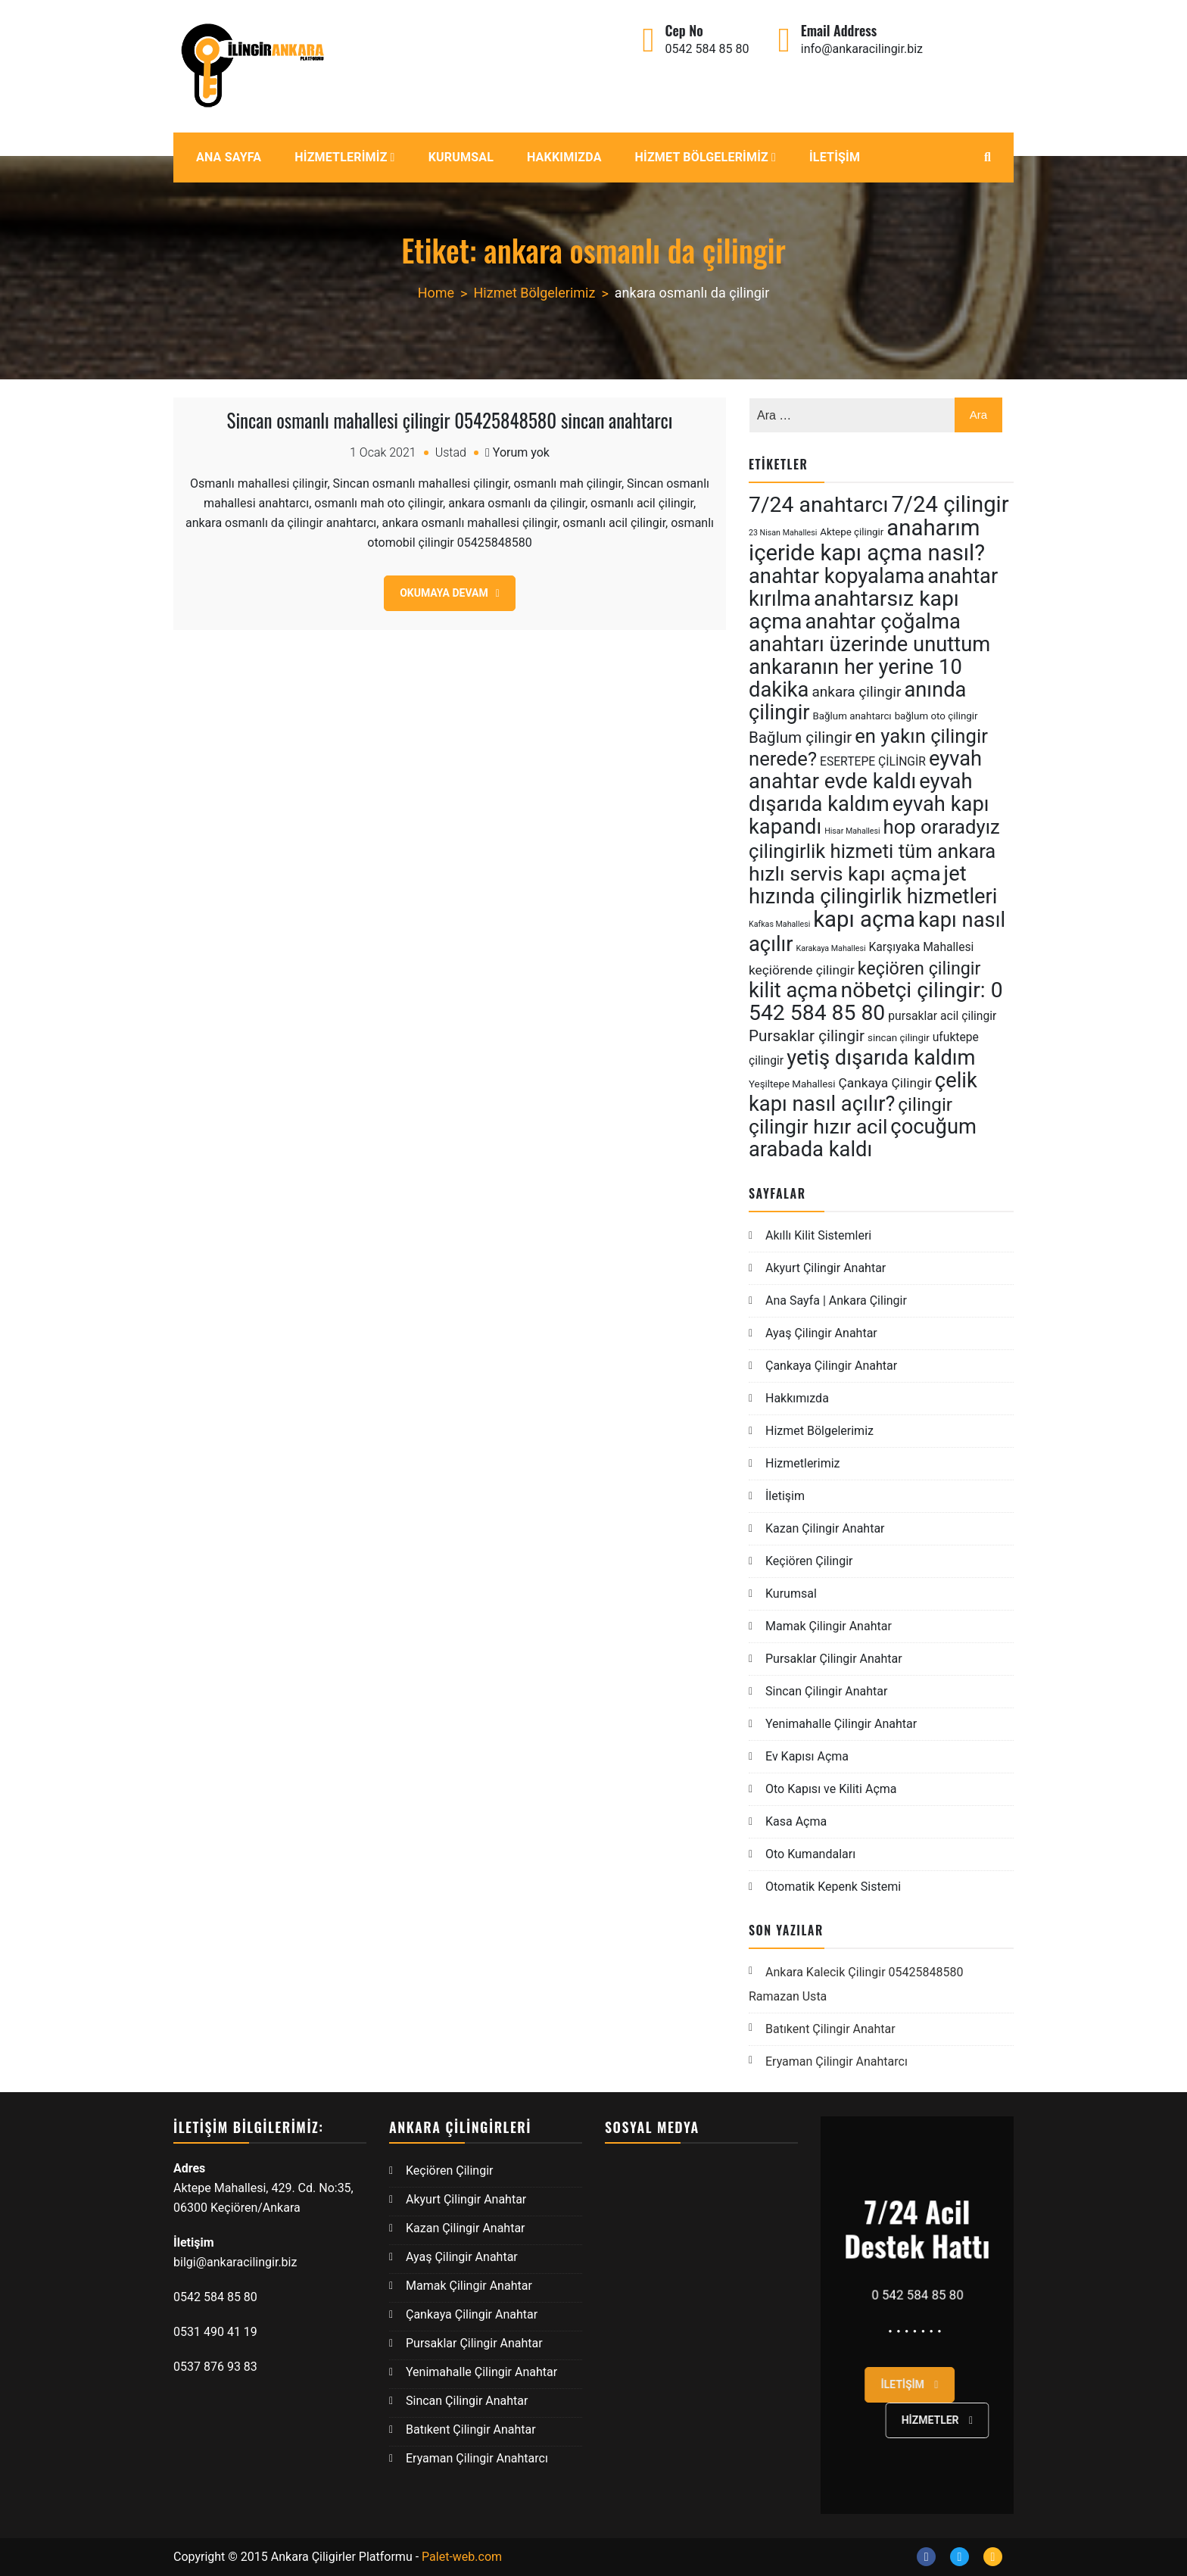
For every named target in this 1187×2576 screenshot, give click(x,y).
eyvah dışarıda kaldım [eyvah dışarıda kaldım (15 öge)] (861, 792)
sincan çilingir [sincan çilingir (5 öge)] (899, 1037)
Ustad (450, 452)
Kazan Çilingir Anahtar (825, 1528)
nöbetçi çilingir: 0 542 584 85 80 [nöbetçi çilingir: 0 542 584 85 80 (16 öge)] (876, 1001)
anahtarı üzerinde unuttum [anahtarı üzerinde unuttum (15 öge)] (869, 644)
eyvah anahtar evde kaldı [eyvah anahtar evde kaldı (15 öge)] (865, 770)
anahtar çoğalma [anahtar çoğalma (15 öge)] (882, 622)
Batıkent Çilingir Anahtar (830, 2029)
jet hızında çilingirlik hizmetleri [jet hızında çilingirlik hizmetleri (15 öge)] (873, 885)
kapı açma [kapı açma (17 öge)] (864, 919)
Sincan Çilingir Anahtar (826, 1691)
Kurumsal (461, 157)
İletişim (834, 157)
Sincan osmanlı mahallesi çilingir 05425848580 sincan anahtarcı (450, 420)
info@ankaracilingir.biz (862, 49)
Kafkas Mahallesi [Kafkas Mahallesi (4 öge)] (779, 924)
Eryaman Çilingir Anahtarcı (836, 2061)
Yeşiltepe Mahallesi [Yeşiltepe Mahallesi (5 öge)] (792, 1084)
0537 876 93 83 (215, 2366)
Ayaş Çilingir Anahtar (821, 1333)
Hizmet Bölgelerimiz (701, 157)
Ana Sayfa (228, 157)
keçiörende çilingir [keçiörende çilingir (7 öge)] (802, 970)
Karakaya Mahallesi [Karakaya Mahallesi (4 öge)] (831, 948)
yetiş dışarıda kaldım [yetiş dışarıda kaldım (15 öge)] (881, 1058)
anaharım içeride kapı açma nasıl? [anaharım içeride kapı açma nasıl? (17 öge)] (867, 540)
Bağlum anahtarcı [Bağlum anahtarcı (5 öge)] (852, 716)
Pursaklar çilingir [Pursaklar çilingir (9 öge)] (807, 1036)
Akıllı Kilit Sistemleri (818, 1235)
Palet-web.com (462, 2556)
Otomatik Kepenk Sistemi (833, 1886)
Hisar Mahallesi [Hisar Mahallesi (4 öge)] (852, 831)
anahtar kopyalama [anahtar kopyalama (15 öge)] (836, 576)
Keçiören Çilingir (809, 1561)
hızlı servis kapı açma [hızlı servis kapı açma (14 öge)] (845, 874)
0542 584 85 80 (707, 49)
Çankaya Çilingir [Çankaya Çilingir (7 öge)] (884, 1082)
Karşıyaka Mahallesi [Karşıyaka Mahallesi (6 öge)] (921, 947)
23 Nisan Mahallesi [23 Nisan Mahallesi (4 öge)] (783, 533)
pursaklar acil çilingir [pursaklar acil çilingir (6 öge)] (942, 1016)
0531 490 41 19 (216, 2332)
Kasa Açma (796, 1821)
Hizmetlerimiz (340, 157)
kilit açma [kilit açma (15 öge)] (793, 990)
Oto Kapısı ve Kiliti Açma (831, 1789)
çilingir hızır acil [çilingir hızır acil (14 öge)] (818, 1127)
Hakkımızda (564, 157)
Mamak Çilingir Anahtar (828, 1626)
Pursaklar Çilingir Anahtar (833, 1658)
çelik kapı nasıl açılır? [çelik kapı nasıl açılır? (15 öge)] (863, 1092)
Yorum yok (521, 452)
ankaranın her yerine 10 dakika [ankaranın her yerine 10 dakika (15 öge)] (855, 678)
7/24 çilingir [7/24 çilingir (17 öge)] (949, 504)
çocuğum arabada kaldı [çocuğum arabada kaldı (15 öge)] (863, 1138)
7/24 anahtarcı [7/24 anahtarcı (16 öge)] (818, 504)
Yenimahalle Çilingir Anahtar (841, 1724)
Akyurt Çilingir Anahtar (825, 1268)
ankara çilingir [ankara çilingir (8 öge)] (856, 691)
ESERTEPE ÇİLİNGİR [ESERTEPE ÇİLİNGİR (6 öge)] (873, 761)
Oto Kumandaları (810, 1854)
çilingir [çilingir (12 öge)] (925, 1104)
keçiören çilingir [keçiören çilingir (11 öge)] (919, 968)
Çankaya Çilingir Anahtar (831, 1365)
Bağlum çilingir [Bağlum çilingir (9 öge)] (800, 737)
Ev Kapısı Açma (807, 1756)
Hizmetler (981, 2420)
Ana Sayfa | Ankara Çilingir (836, 1300)
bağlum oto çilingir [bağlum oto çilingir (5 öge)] (936, 716)
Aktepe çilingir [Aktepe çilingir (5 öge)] (851, 532)
